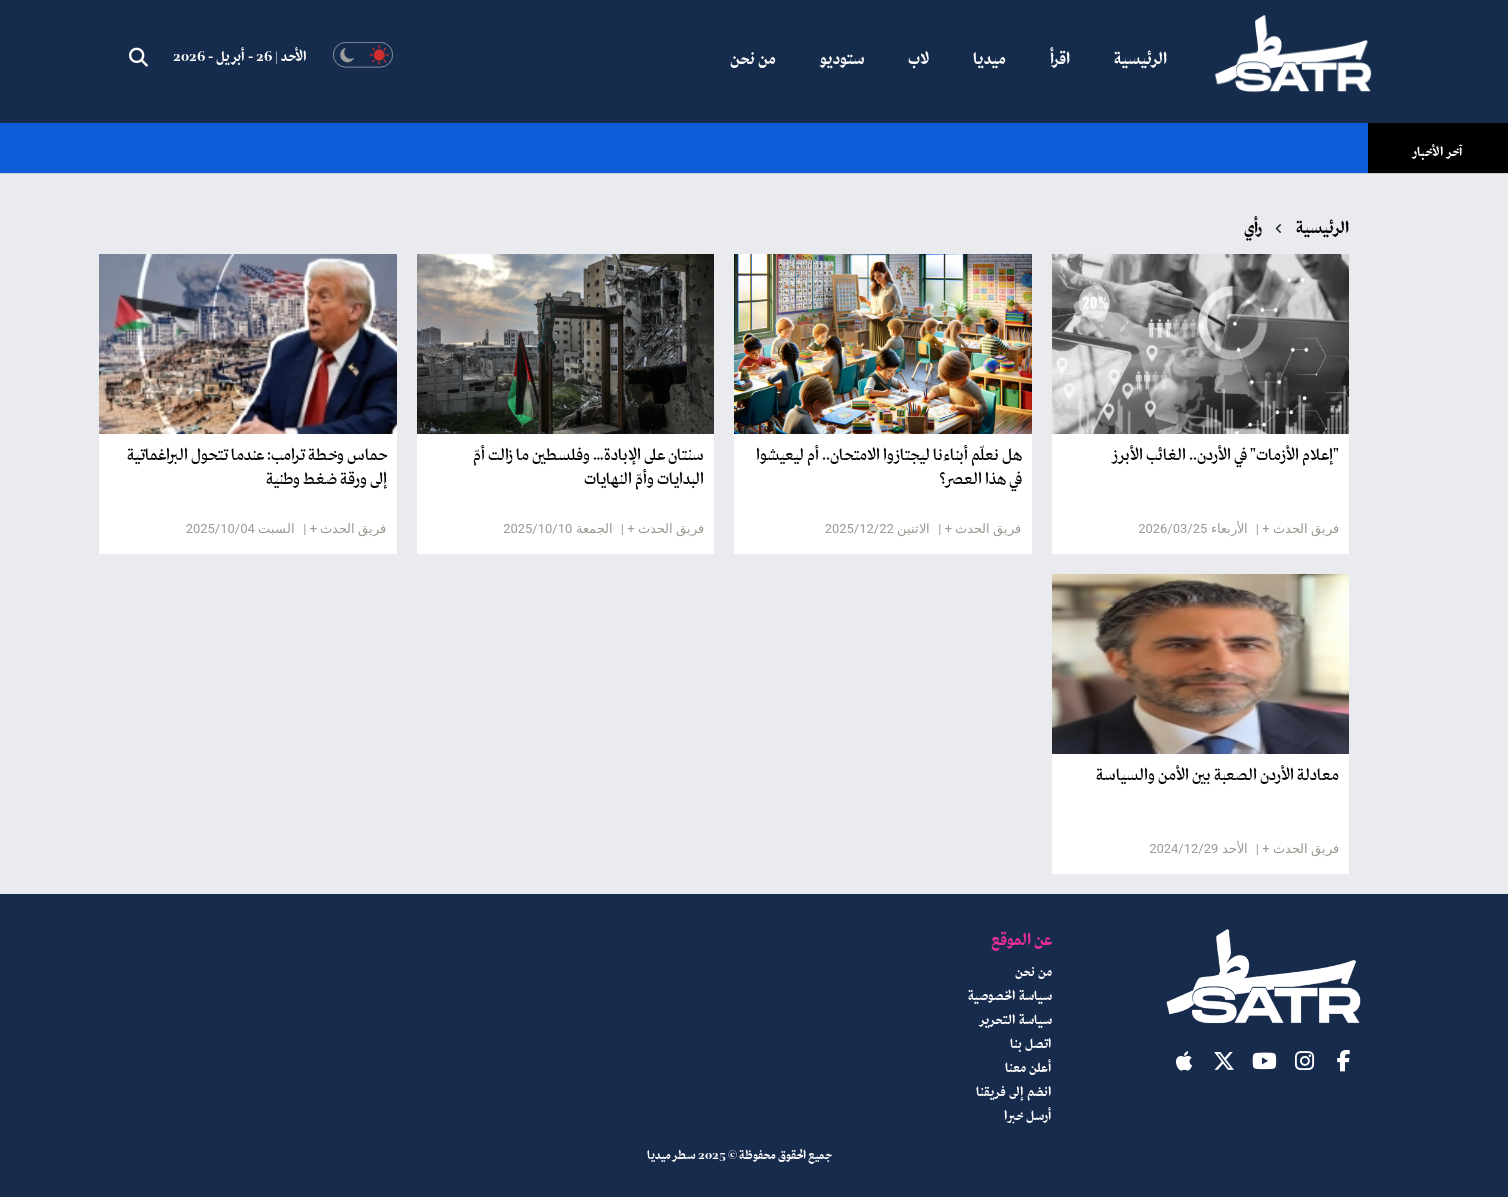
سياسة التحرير (1016, 1021)
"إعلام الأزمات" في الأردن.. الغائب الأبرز (1226, 456)
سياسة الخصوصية (1010, 997)
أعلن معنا (1028, 1069)
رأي (1253, 229)
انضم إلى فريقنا (1014, 1093)
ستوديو (842, 60)
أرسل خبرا (1028, 1117)
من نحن (753, 60)
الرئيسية (1140, 60)
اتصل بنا (1031, 1045)
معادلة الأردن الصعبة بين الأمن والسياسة (1217, 776)
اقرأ (1060, 60)
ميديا (989, 60)
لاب (918, 60)
